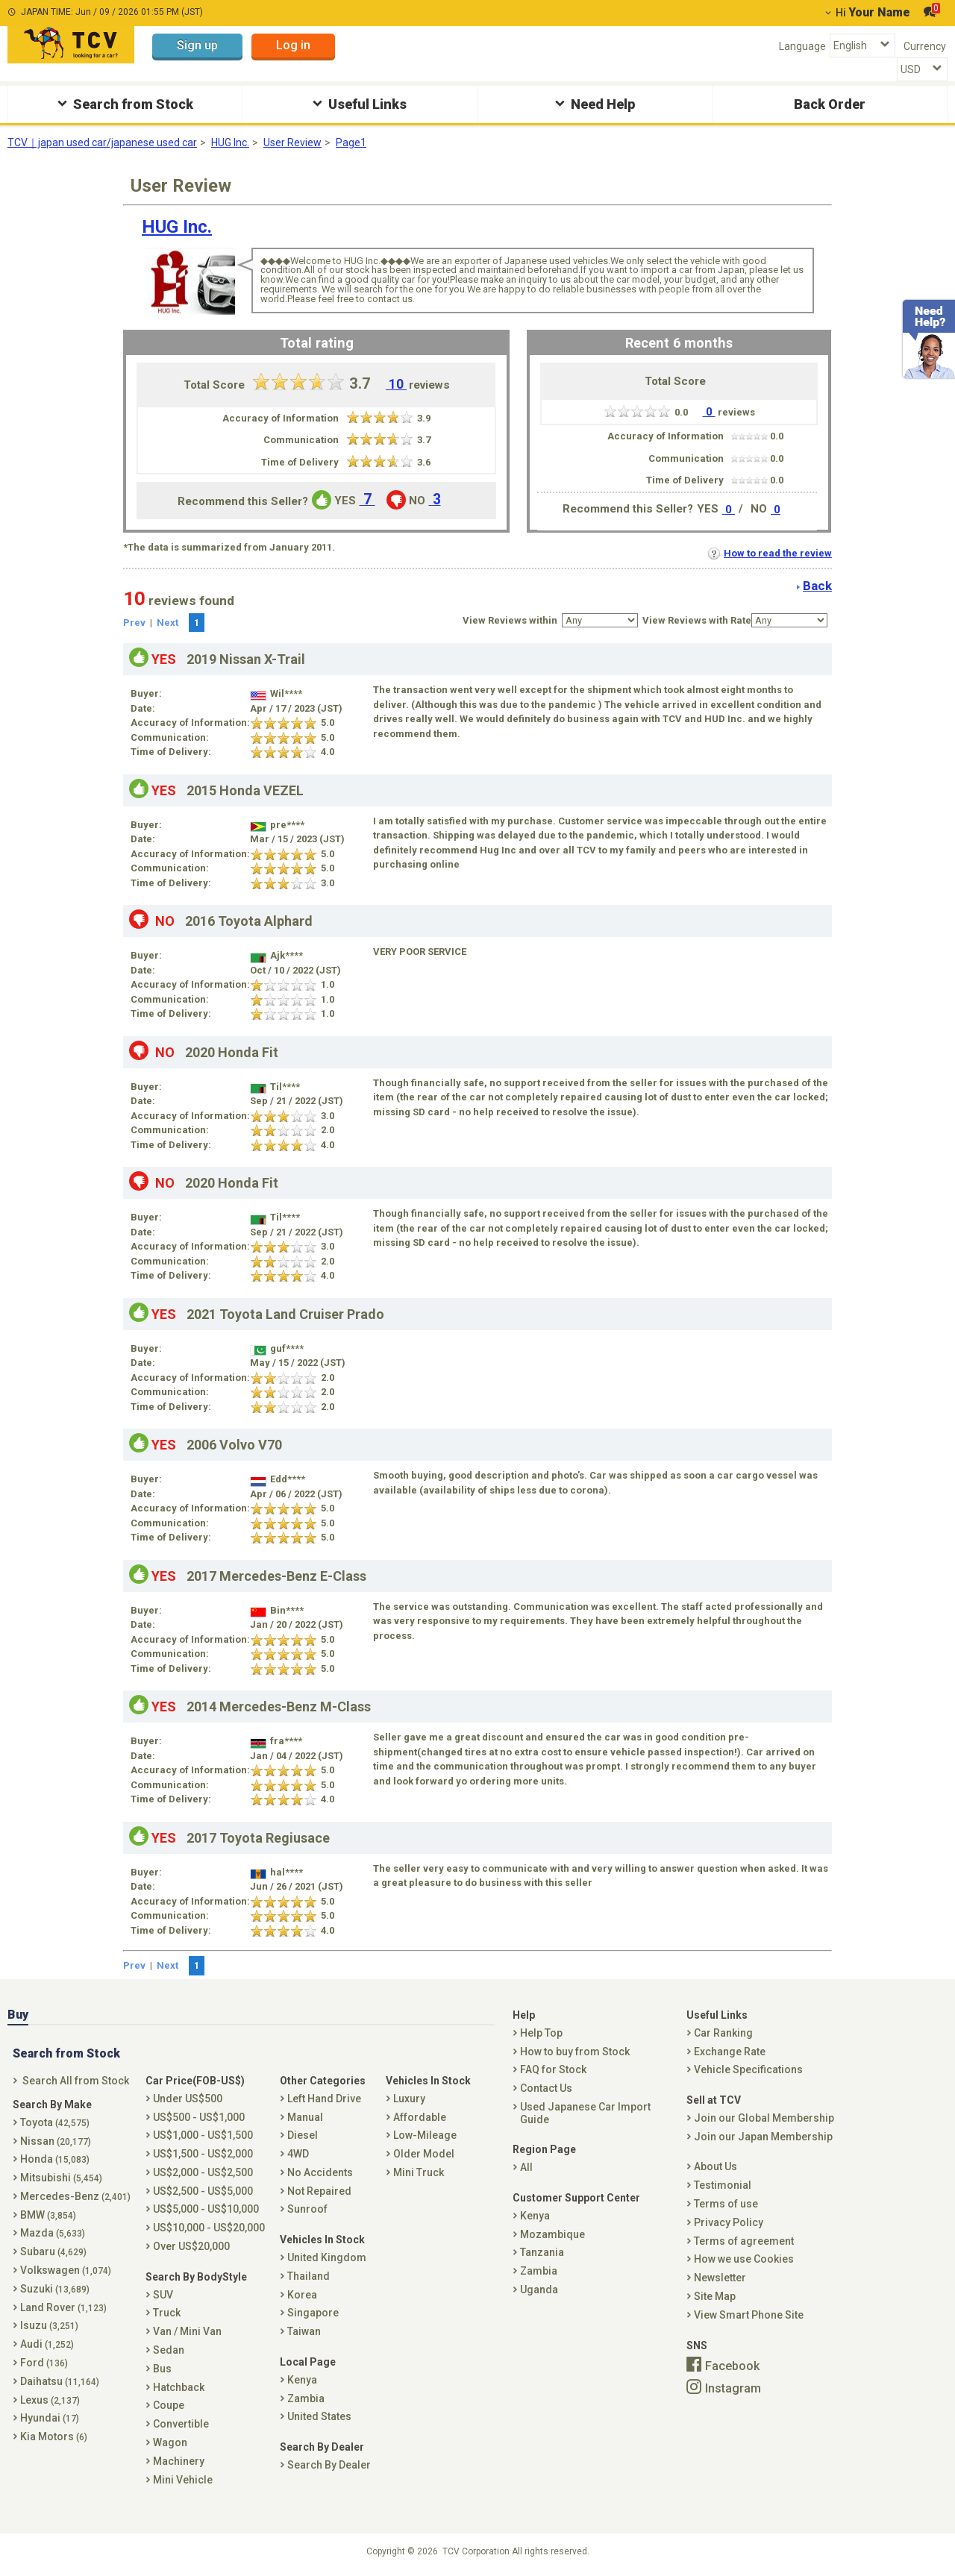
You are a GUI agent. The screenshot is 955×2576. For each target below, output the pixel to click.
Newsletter (720, 2278)
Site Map (715, 2296)
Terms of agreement (744, 2241)
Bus (162, 2369)
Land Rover (63, 2307)
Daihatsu (59, 2381)
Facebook (732, 2366)
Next (167, 622)
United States (319, 2416)
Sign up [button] (197, 45)
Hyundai (49, 2418)
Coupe (168, 2405)
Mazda (52, 2233)
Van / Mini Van (187, 2331)
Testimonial (722, 2185)
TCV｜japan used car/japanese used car (102, 142)
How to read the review (770, 553)
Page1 (351, 142)
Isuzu (49, 2325)
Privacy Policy (728, 2222)
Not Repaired (319, 2191)
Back (817, 585)
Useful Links (358, 103)
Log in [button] (293, 45)
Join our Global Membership (764, 2118)
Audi (47, 2344)
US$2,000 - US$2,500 (203, 2172)
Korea (302, 2295)
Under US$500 (187, 2099)
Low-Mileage (425, 2135)
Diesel (302, 2135)
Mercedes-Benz (75, 2196)
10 (396, 384)
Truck (167, 2313)
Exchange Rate (729, 2052)
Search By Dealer (329, 2465)
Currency (925, 46)
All (526, 2167)
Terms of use (726, 2204)
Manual (305, 2117)
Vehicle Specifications (748, 2069)
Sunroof (307, 2209)
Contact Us (546, 2088)
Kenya (302, 2380)
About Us (715, 2166)
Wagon (170, 2442)
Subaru (53, 2251)
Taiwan (304, 2331)
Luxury (409, 2099)
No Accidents (320, 2172)
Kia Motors (53, 2436)
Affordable (419, 2117)
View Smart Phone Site (749, 2315)
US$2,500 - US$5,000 (203, 2191)
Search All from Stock (75, 2081)
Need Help (593, 103)
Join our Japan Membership (763, 2137)
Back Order (829, 104)
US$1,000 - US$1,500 (203, 2135)
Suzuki (55, 2289)
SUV (163, 2295)
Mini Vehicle (183, 2480)
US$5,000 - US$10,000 (206, 2209)
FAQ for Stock (553, 2069)
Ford (44, 2363)
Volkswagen (65, 2270)
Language (802, 46)
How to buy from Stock (575, 2052)
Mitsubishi (61, 2178)
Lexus (50, 2400)
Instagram (733, 2388)
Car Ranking (723, 2033)
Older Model (423, 2154)
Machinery (178, 2461)
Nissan (55, 2141)
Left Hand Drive (324, 2099)
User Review (292, 142)
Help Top (541, 2033)
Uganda (539, 2289)
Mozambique (552, 2234)
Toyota (55, 2122)
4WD (298, 2154)
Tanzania (542, 2252)
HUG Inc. (230, 142)
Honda (55, 2159)
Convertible (181, 2424)
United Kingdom (326, 2257)
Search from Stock (123, 103)
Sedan (168, 2350)
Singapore (313, 2313)
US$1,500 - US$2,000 (203, 2154)
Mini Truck (418, 2172)
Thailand (308, 2276)
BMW (48, 2215)
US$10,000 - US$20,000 (209, 2228)
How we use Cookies (744, 2259)
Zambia (306, 2398)
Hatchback (178, 2387)
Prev (134, 622)
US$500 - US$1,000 (199, 2117)
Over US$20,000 (191, 2246)
